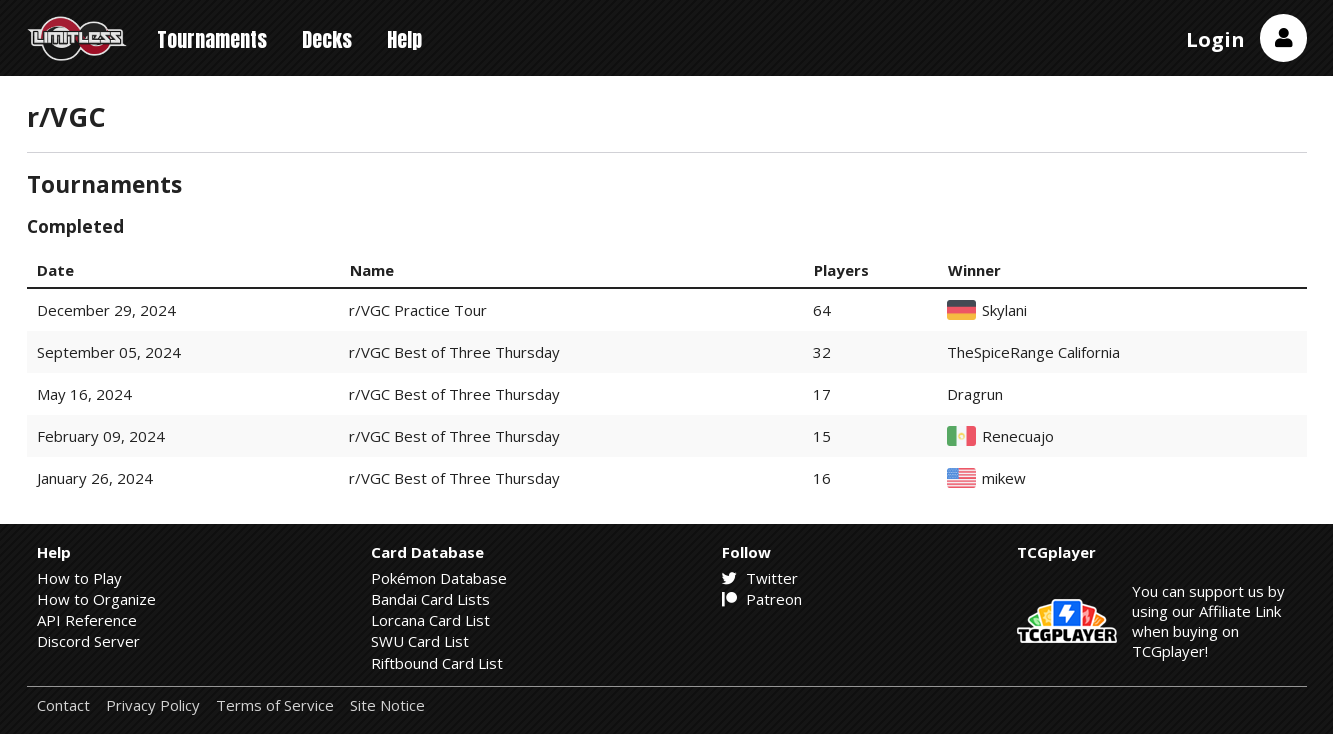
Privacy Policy (153, 705)
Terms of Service (275, 705)
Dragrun (975, 394)
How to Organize (96, 599)
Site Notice (387, 705)
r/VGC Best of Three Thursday (454, 352)
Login (1215, 39)
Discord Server (88, 641)
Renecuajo (1018, 436)
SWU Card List (420, 641)
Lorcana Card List (430, 620)
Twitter (760, 578)
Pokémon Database (439, 578)
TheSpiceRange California (1033, 352)
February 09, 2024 (101, 436)
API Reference (87, 620)
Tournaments (212, 39)
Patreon (762, 599)
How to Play (79, 578)
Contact (63, 705)
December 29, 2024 (106, 310)
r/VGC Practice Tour (418, 310)
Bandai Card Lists (430, 599)
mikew (1004, 478)
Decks (327, 39)
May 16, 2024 (84, 394)
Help (404, 39)
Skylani (1004, 310)
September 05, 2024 (109, 352)
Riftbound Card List (437, 663)
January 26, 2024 (95, 478)
